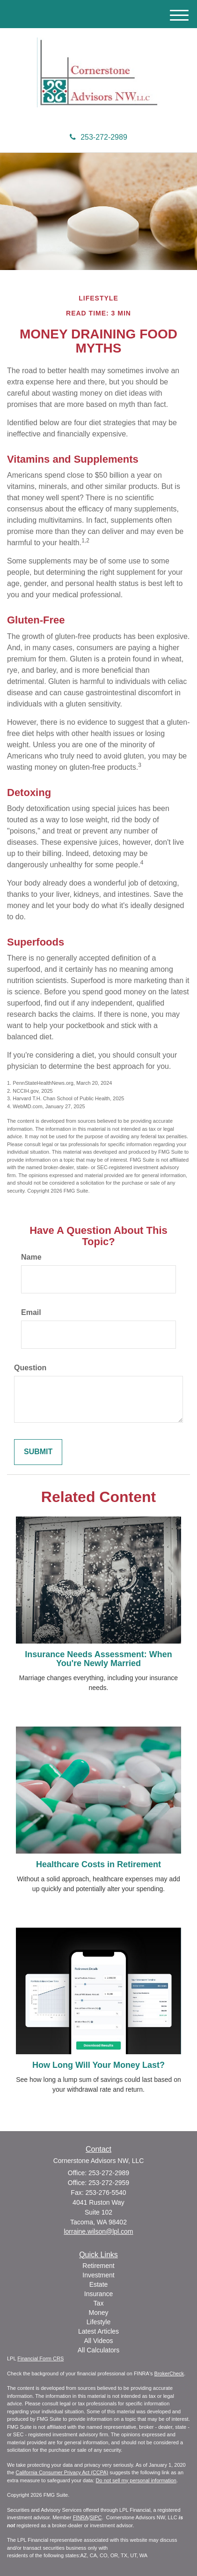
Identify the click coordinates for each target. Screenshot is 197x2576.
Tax (99, 2303)
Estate (98, 2284)
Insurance (98, 2294)
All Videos (98, 2340)
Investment (98, 2275)
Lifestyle (98, 2322)
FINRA (80, 2517)
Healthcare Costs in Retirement (98, 1864)
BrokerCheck (169, 2373)
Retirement (98, 2265)
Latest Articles (98, 2331)
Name (31, 1257)
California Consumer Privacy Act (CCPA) (61, 2472)
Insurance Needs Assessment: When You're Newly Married (98, 1659)
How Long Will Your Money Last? (98, 2065)
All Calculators (98, 2350)
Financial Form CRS (40, 2358)
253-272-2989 (98, 137)
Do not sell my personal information (136, 2480)
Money (98, 2312)
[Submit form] (38, 1452)
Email (31, 1312)
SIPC (96, 2517)
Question (30, 1368)
